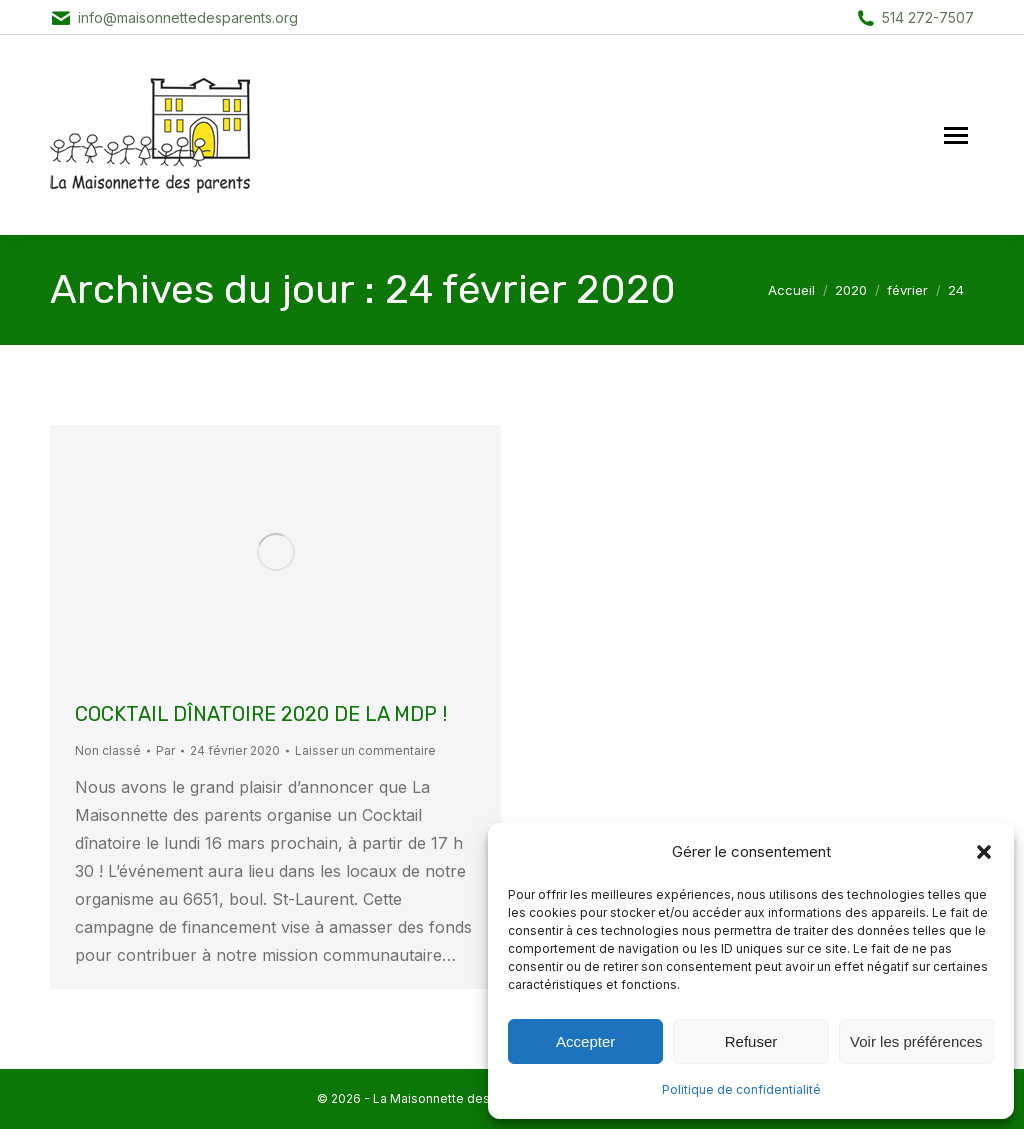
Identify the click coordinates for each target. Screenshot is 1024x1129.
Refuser (751, 1041)
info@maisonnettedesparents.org (188, 17)
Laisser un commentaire (365, 750)
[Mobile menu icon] (956, 135)
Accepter (585, 1041)
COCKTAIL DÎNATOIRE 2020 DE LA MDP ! (261, 714)
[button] (984, 852)
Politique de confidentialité (741, 1089)
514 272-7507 (928, 17)
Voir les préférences (916, 1041)
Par (165, 750)
